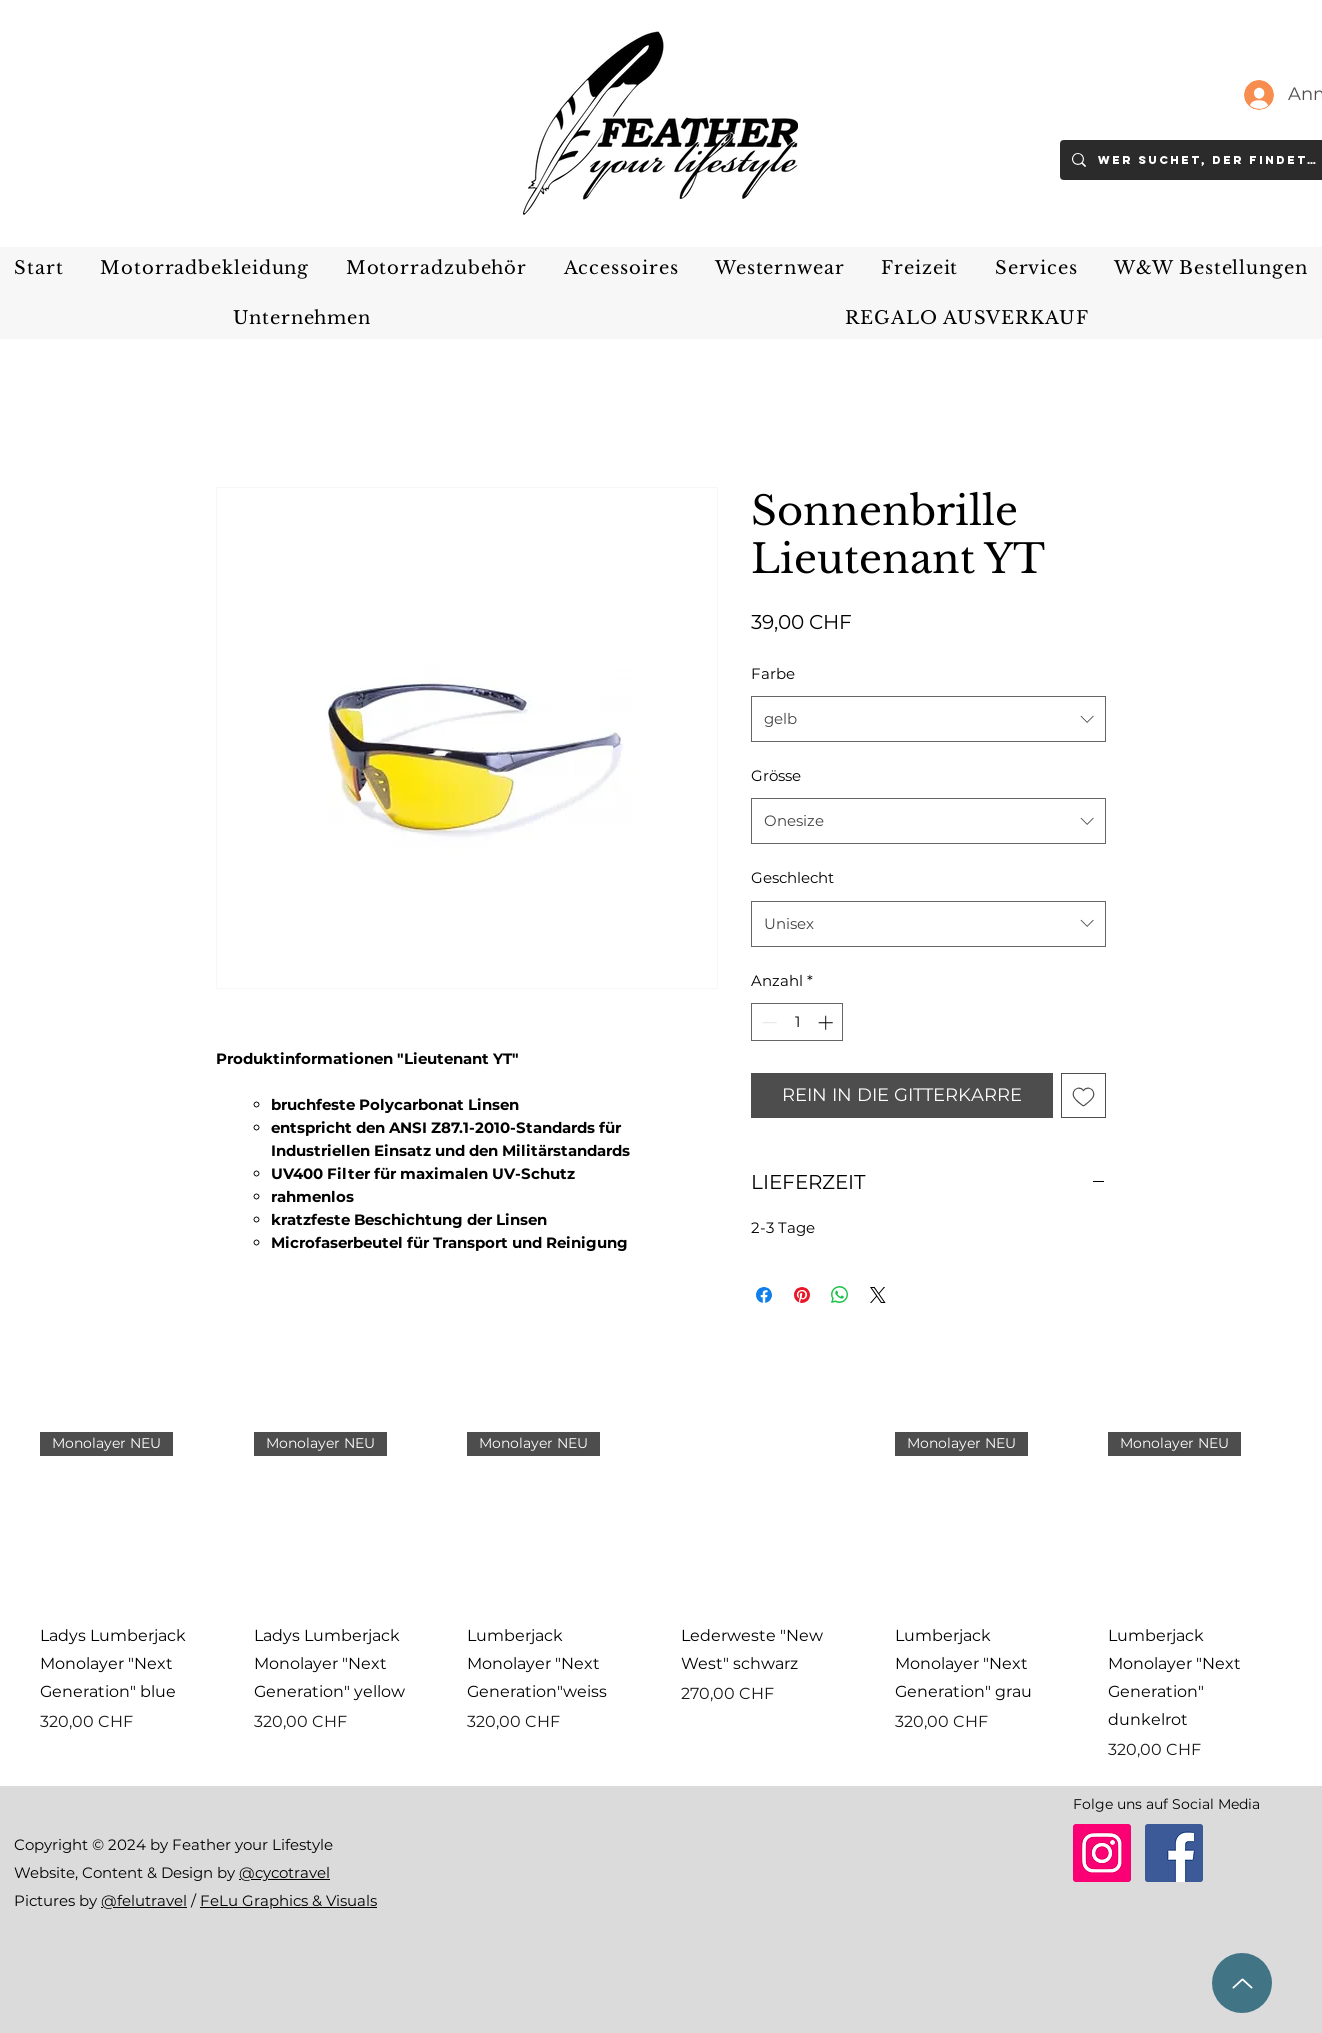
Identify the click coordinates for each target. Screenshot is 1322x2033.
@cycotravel (284, 1872)
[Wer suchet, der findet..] (1208, 160)
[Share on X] (878, 1295)
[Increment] (827, 1022)
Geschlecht (792, 877)
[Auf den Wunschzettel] (1083, 1095)
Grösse (776, 775)
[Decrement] (767, 1022)
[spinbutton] (797, 1022)
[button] (205, 268)
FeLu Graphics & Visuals (288, 1900)
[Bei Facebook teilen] (764, 1295)
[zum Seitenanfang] (1242, 1983)
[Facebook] (1174, 1853)
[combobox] (928, 719)
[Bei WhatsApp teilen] (840, 1295)
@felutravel (144, 1900)
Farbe (773, 673)
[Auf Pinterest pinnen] (802, 1295)
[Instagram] (1102, 1853)
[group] (661, 1597)
